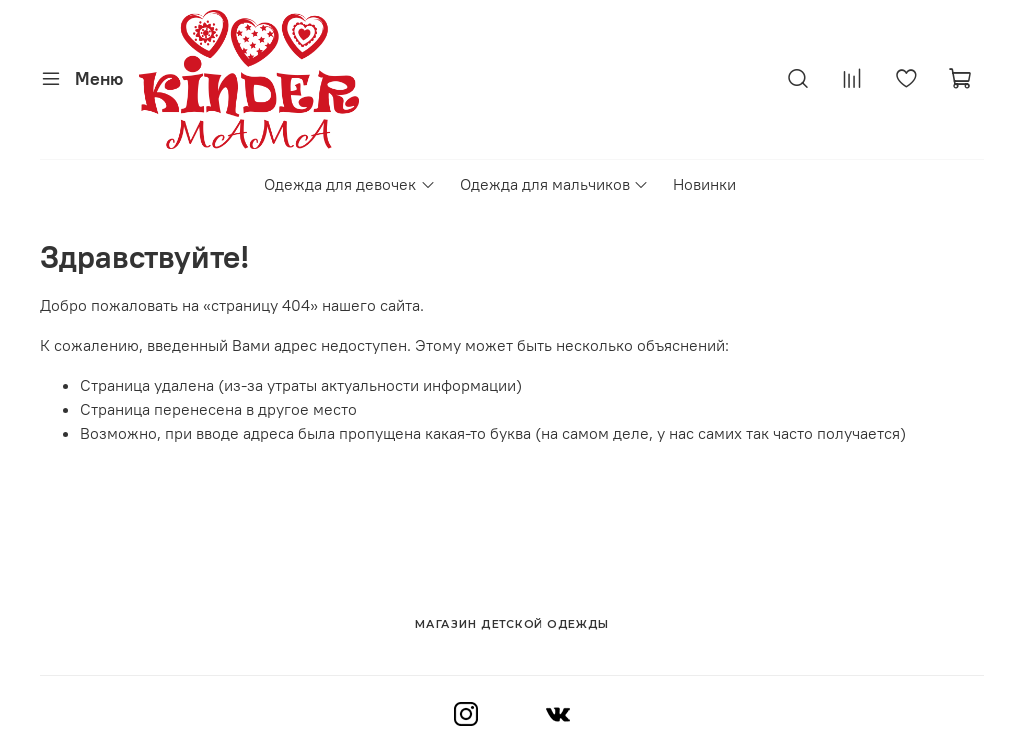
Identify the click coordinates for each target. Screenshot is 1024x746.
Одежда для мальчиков (554, 184)
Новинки (704, 184)
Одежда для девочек (349, 184)
